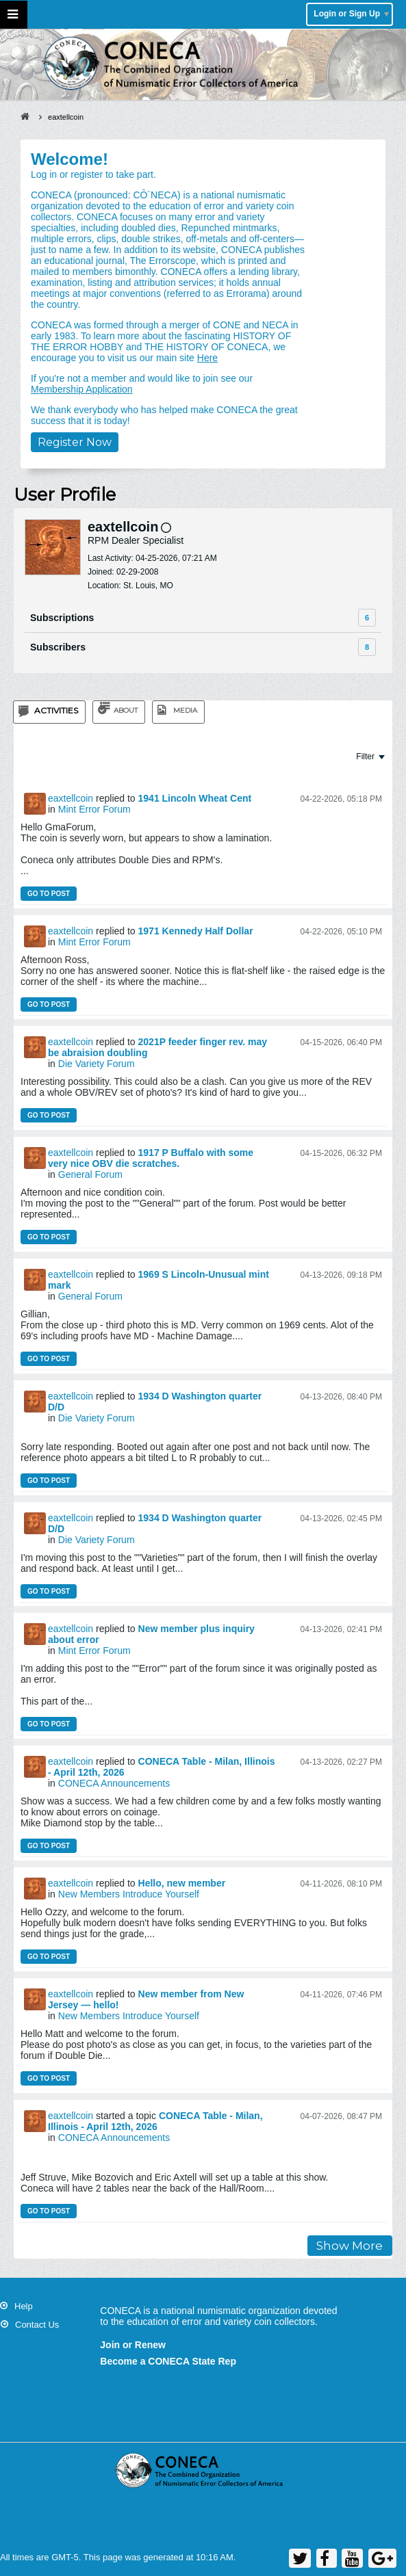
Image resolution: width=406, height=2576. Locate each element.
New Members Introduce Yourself (128, 1894)
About (126, 710)
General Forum (90, 1174)
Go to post (48, 893)
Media (185, 710)
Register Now (75, 442)
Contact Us (37, 2324)
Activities (56, 710)
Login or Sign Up (351, 13)
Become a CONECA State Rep (168, 2361)
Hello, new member (182, 1883)
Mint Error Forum (94, 809)
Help (23, 2306)
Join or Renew (133, 2344)
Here (207, 357)
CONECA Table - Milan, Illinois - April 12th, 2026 (155, 2121)
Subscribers (58, 647)
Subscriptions (62, 617)
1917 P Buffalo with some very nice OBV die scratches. (150, 1158)
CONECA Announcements (114, 1783)
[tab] (49, 712)
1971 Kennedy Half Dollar (195, 930)
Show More (349, 2245)
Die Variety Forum (96, 1063)
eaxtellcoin (70, 798)
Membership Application (82, 389)
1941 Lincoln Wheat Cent (195, 798)
